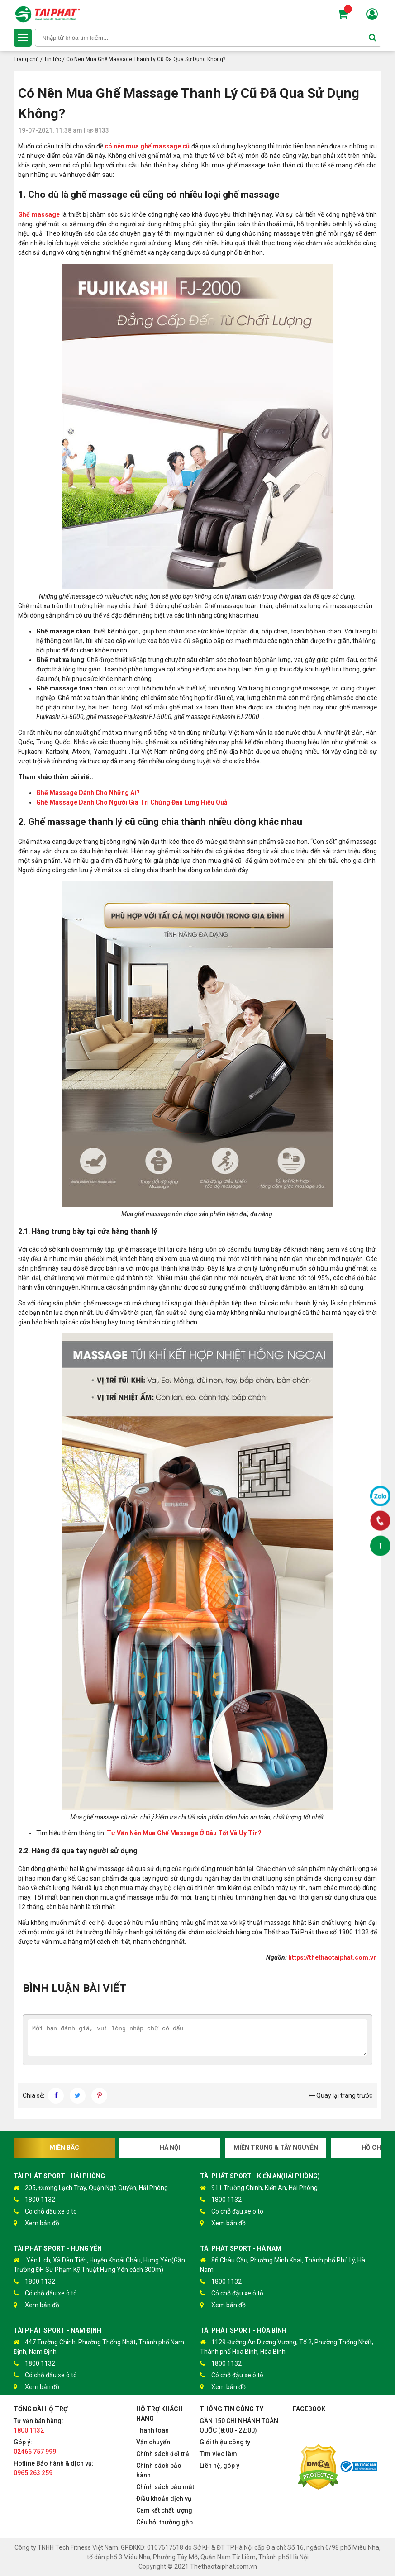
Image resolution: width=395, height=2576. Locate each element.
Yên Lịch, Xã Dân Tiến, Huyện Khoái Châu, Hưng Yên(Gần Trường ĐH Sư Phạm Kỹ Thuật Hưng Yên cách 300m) (99, 2264)
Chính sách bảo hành (158, 2470)
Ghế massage (39, 214)
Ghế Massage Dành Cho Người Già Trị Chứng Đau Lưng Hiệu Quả (132, 802)
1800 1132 (34, 2200)
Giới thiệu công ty (225, 2442)
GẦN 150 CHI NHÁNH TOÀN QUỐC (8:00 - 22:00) (239, 2425)
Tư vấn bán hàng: (38, 2425)
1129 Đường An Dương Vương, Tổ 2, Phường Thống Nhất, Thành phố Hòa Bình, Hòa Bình (286, 2346)
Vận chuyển (153, 2442)
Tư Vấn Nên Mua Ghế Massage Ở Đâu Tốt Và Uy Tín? (184, 1833)
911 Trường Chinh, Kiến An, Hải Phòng (259, 2188)
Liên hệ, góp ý (219, 2465)
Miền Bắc (64, 2147)
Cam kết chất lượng (164, 2510)
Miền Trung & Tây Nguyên (275, 2147)
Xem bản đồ (36, 2223)
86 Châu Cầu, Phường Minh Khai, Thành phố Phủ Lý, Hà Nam (282, 2264)
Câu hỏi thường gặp (164, 2522)
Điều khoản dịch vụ (163, 2498)
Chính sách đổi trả (162, 2453)
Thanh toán (152, 2430)
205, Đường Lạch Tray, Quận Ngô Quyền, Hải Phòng (91, 2188)
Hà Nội (170, 2147)
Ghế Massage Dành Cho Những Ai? (88, 792)
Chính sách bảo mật (165, 2486)
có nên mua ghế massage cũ (147, 146)
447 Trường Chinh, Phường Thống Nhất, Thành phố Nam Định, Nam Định (99, 2346)
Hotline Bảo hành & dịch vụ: (54, 2468)
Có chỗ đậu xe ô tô (45, 2211)
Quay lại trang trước (340, 2095)
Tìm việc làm (218, 2453)
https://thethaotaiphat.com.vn (332, 1957)
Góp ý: (35, 2446)
